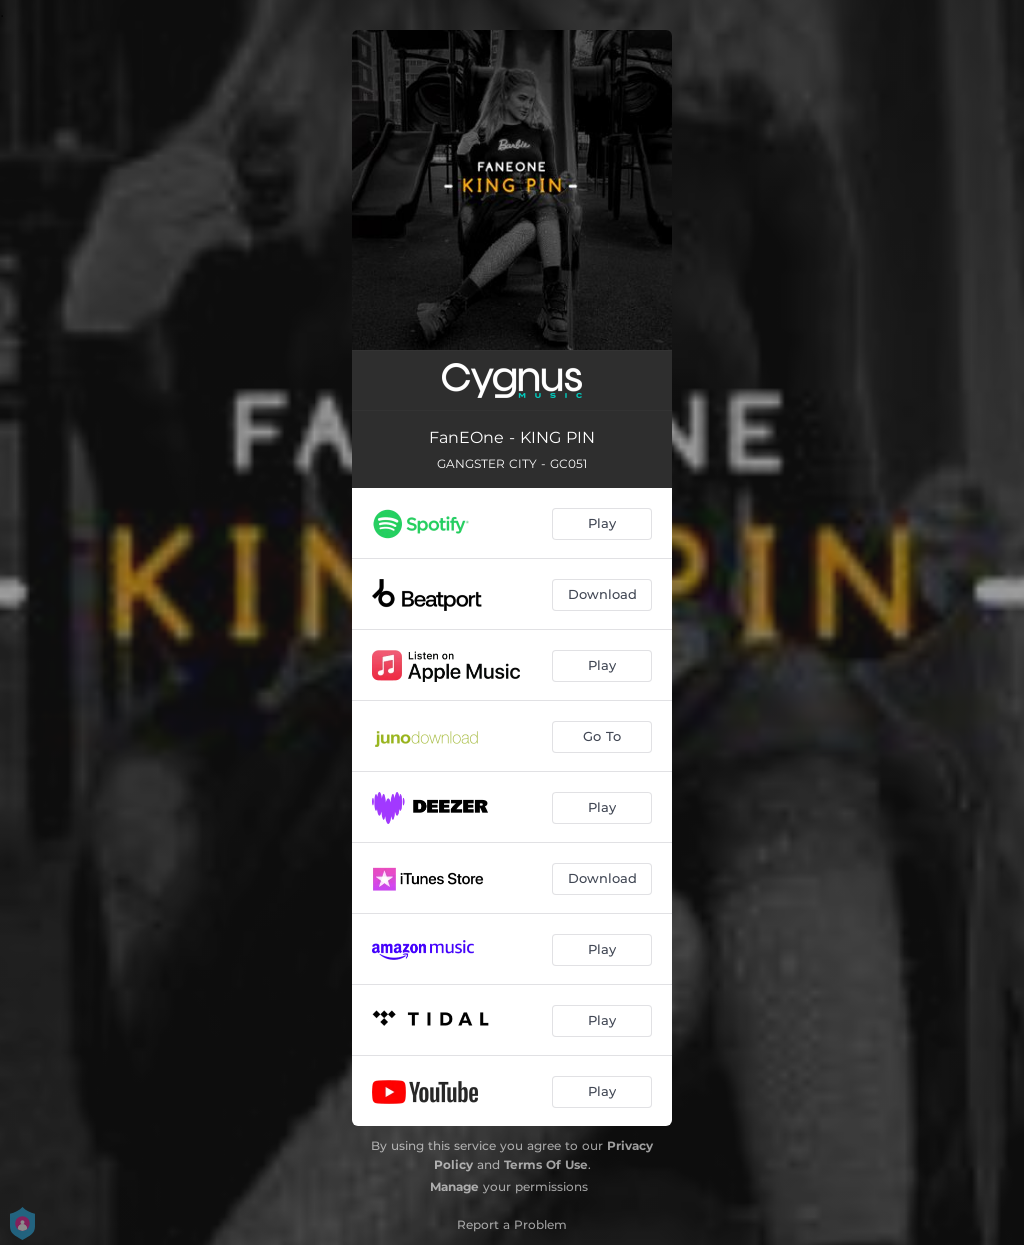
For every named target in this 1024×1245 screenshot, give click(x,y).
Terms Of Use (546, 1164)
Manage (454, 1186)
